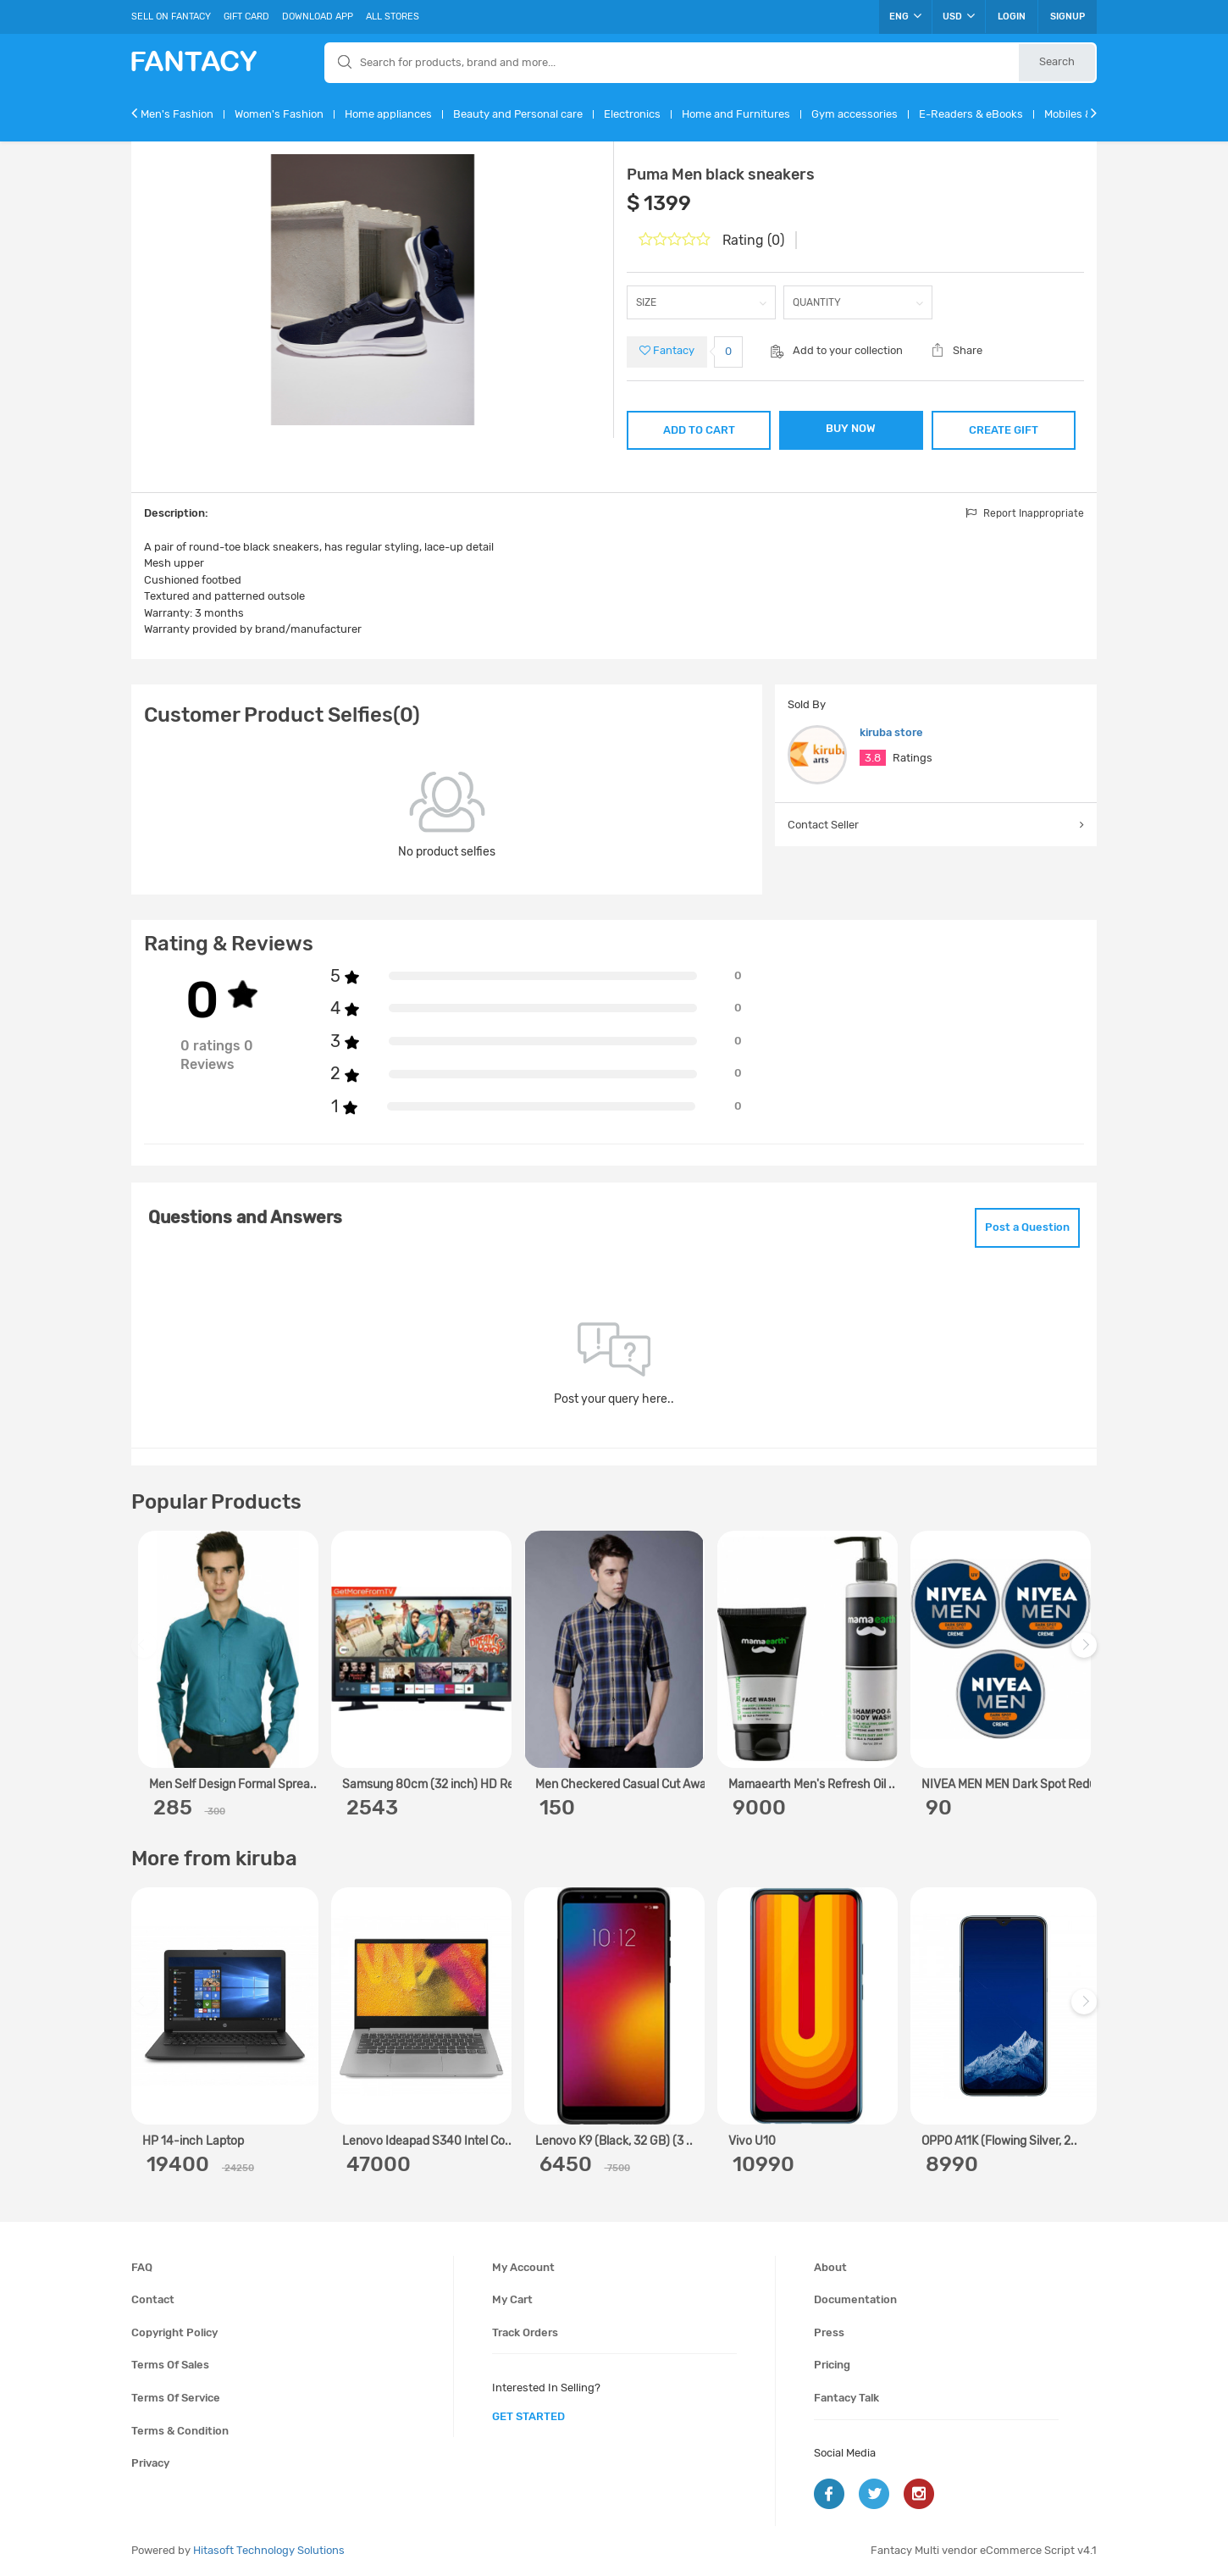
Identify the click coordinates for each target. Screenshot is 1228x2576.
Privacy (150, 2463)
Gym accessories (854, 114)
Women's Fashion (279, 114)
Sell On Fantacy (171, 16)
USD (959, 16)
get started (528, 2416)
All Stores (392, 16)
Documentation (855, 2299)
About (830, 2267)
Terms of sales (170, 2364)
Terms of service (175, 2397)
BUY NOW (851, 428)
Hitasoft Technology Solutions (269, 2550)
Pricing (832, 2364)
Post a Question (1027, 1227)
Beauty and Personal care (518, 114)
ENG (905, 16)
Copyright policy (174, 2332)
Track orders (525, 2332)
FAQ (141, 2267)
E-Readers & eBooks (971, 114)
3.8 (873, 757)
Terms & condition (180, 2430)
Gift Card (246, 16)
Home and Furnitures (736, 114)
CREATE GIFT (1003, 430)
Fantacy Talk (846, 2397)
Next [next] (1086, 1653)
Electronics (632, 114)
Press (829, 2332)
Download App (317, 16)
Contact (152, 2299)
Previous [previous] (146, 1653)
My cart (512, 2299)
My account (523, 2267)
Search (1057, 61)
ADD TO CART (699, 430)
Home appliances (388, 114)
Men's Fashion (177, 114)
